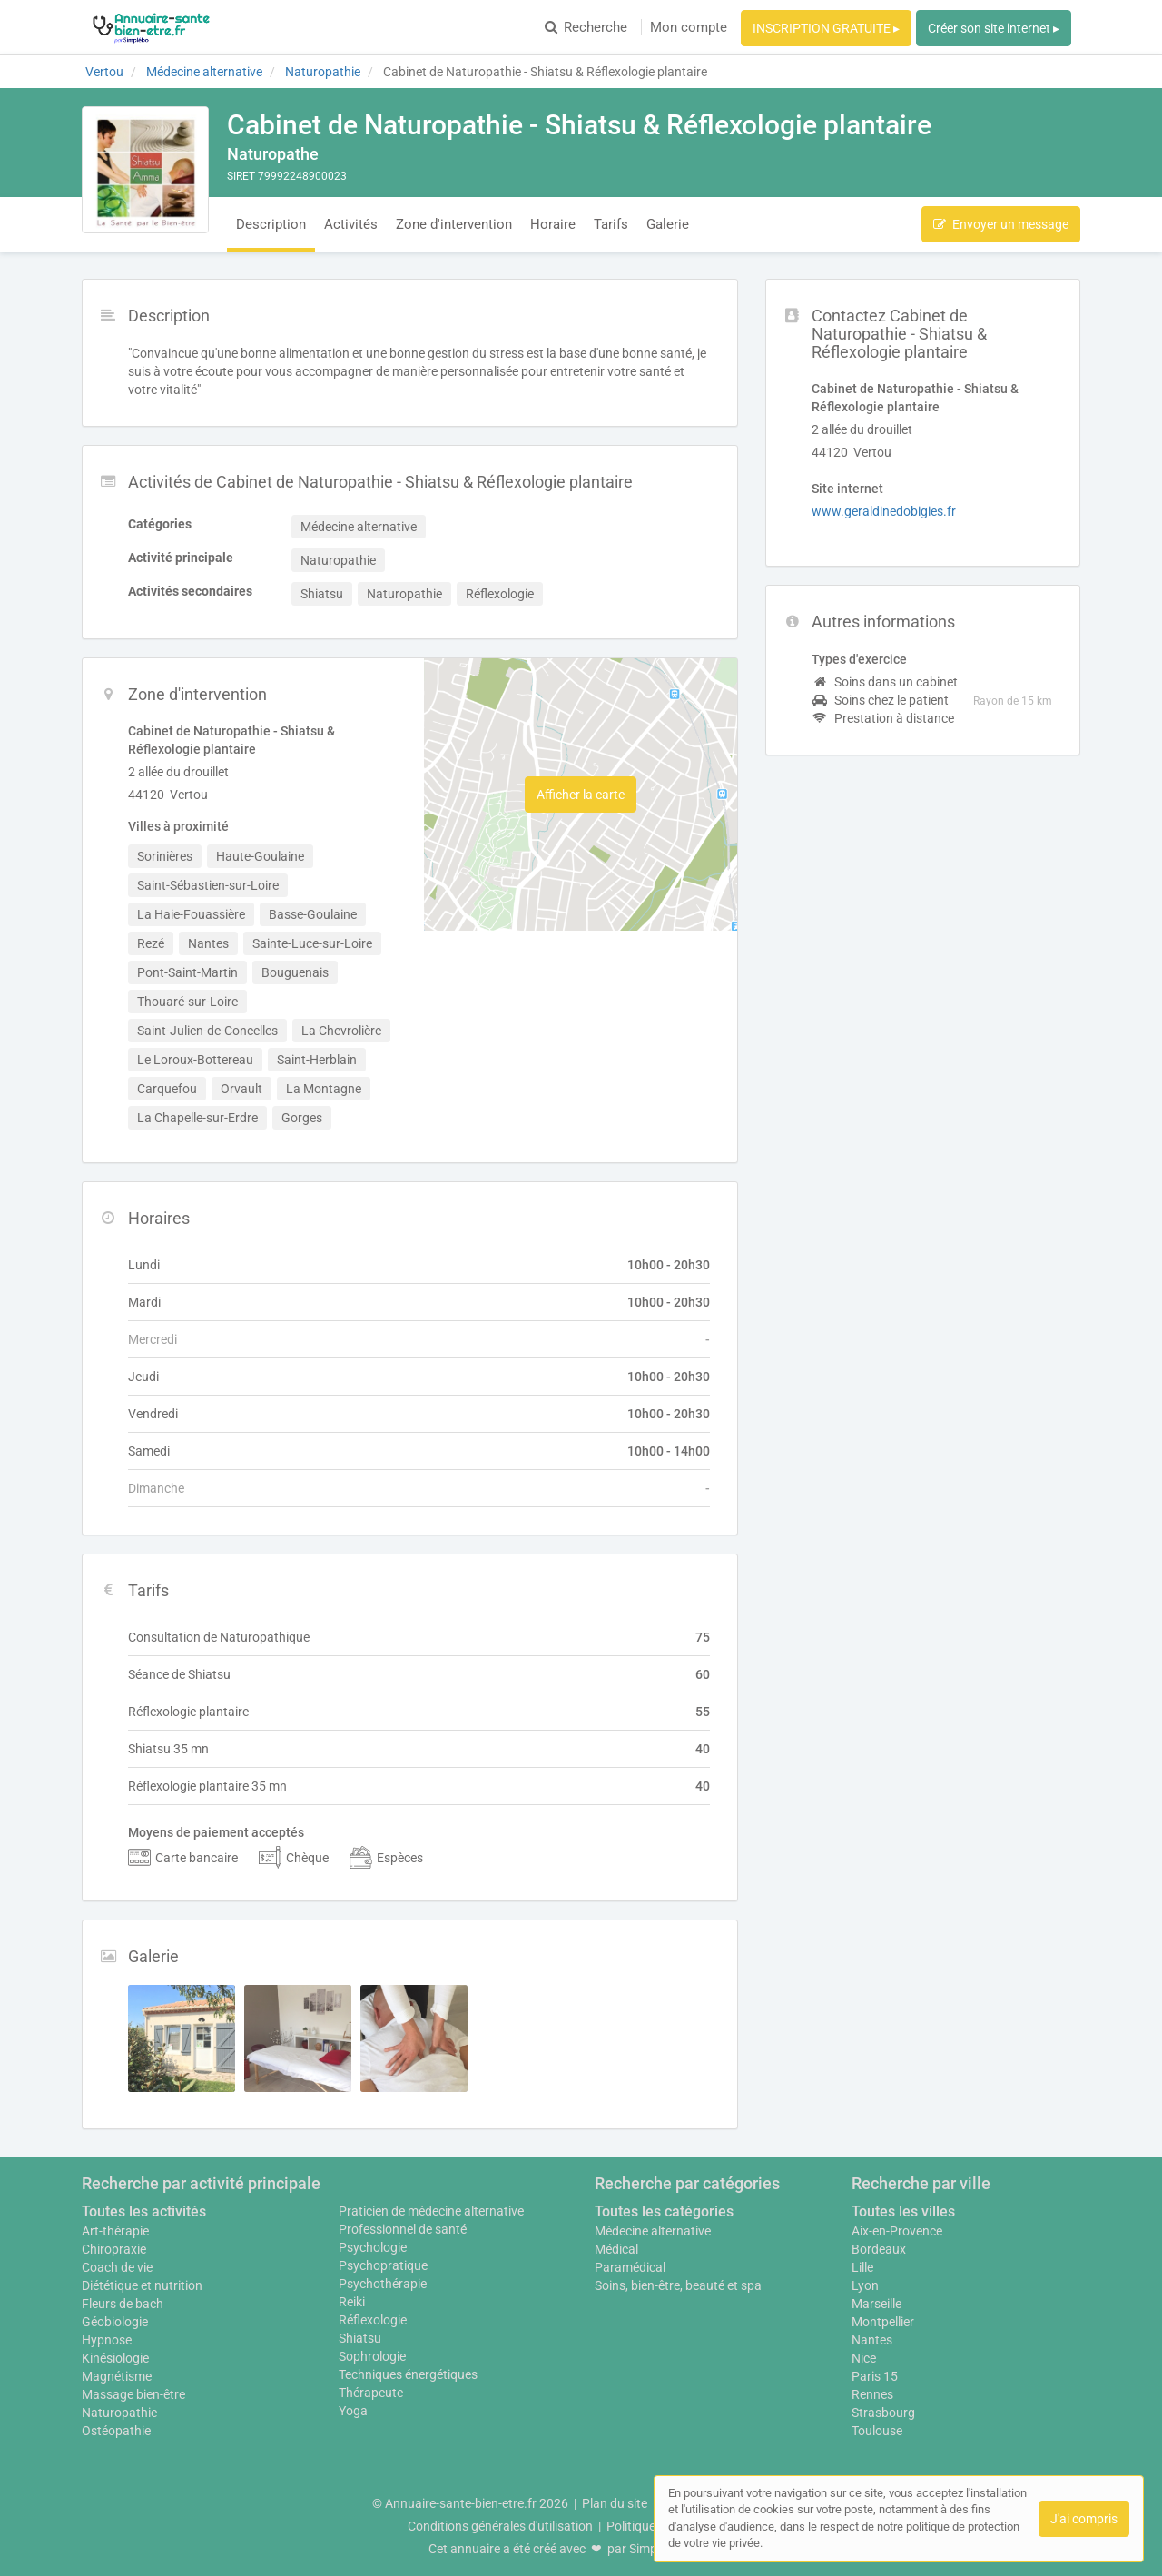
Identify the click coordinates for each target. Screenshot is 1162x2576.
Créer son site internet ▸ (993, 28)
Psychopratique (383, 2265)
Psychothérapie (383, 2283)
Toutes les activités (144, 2211)
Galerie (667, 224)
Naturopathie (119, 2412)
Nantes (872, 2340)
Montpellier (883, 2321)
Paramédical (630, 2267)
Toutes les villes (903, 2211)
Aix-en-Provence (897, 2231)
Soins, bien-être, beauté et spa (678, 2285)
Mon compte (688, 27)
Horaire (553, 224)
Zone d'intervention (454, 224)
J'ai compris (1084, 2519)
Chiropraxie (114, 2249)
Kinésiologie (115, 2358)
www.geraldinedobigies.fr (884, 511)
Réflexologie (373, 2320)
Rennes (872, 2394)
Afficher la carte (581, 794)
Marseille (876, 2303)
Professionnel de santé (403, 2229)
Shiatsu (360, 2338)
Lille (862, 2267)
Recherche (586, 27)
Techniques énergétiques (408, 2374)
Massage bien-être (133, 2394)
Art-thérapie (115, 2231)
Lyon (865, 2285)
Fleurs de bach (122, 2303)
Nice (864, 2358)
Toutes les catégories (664, 2211)
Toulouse (877, 2430)
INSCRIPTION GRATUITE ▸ (826, 28)
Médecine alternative (653, 2231)
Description (271, 224)
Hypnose (107, 2340)
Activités (351, 224)
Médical (616, 2249)
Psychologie (373, 2247)
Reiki (352, 2302)
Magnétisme (117, 2376)
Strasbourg (883, 2412)
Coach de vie (117, 2267)
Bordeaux (879, 2249)
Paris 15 (875, 2376)
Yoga (353, 2410)
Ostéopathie (116, 2430)
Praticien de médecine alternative (431, 2211)
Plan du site (614, 2503)
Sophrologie (372, 2356)
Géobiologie (115, 2321)
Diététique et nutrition (142, 2285)
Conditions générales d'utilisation (500, 2526)
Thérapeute (371, 2392)
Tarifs (611, 224)
